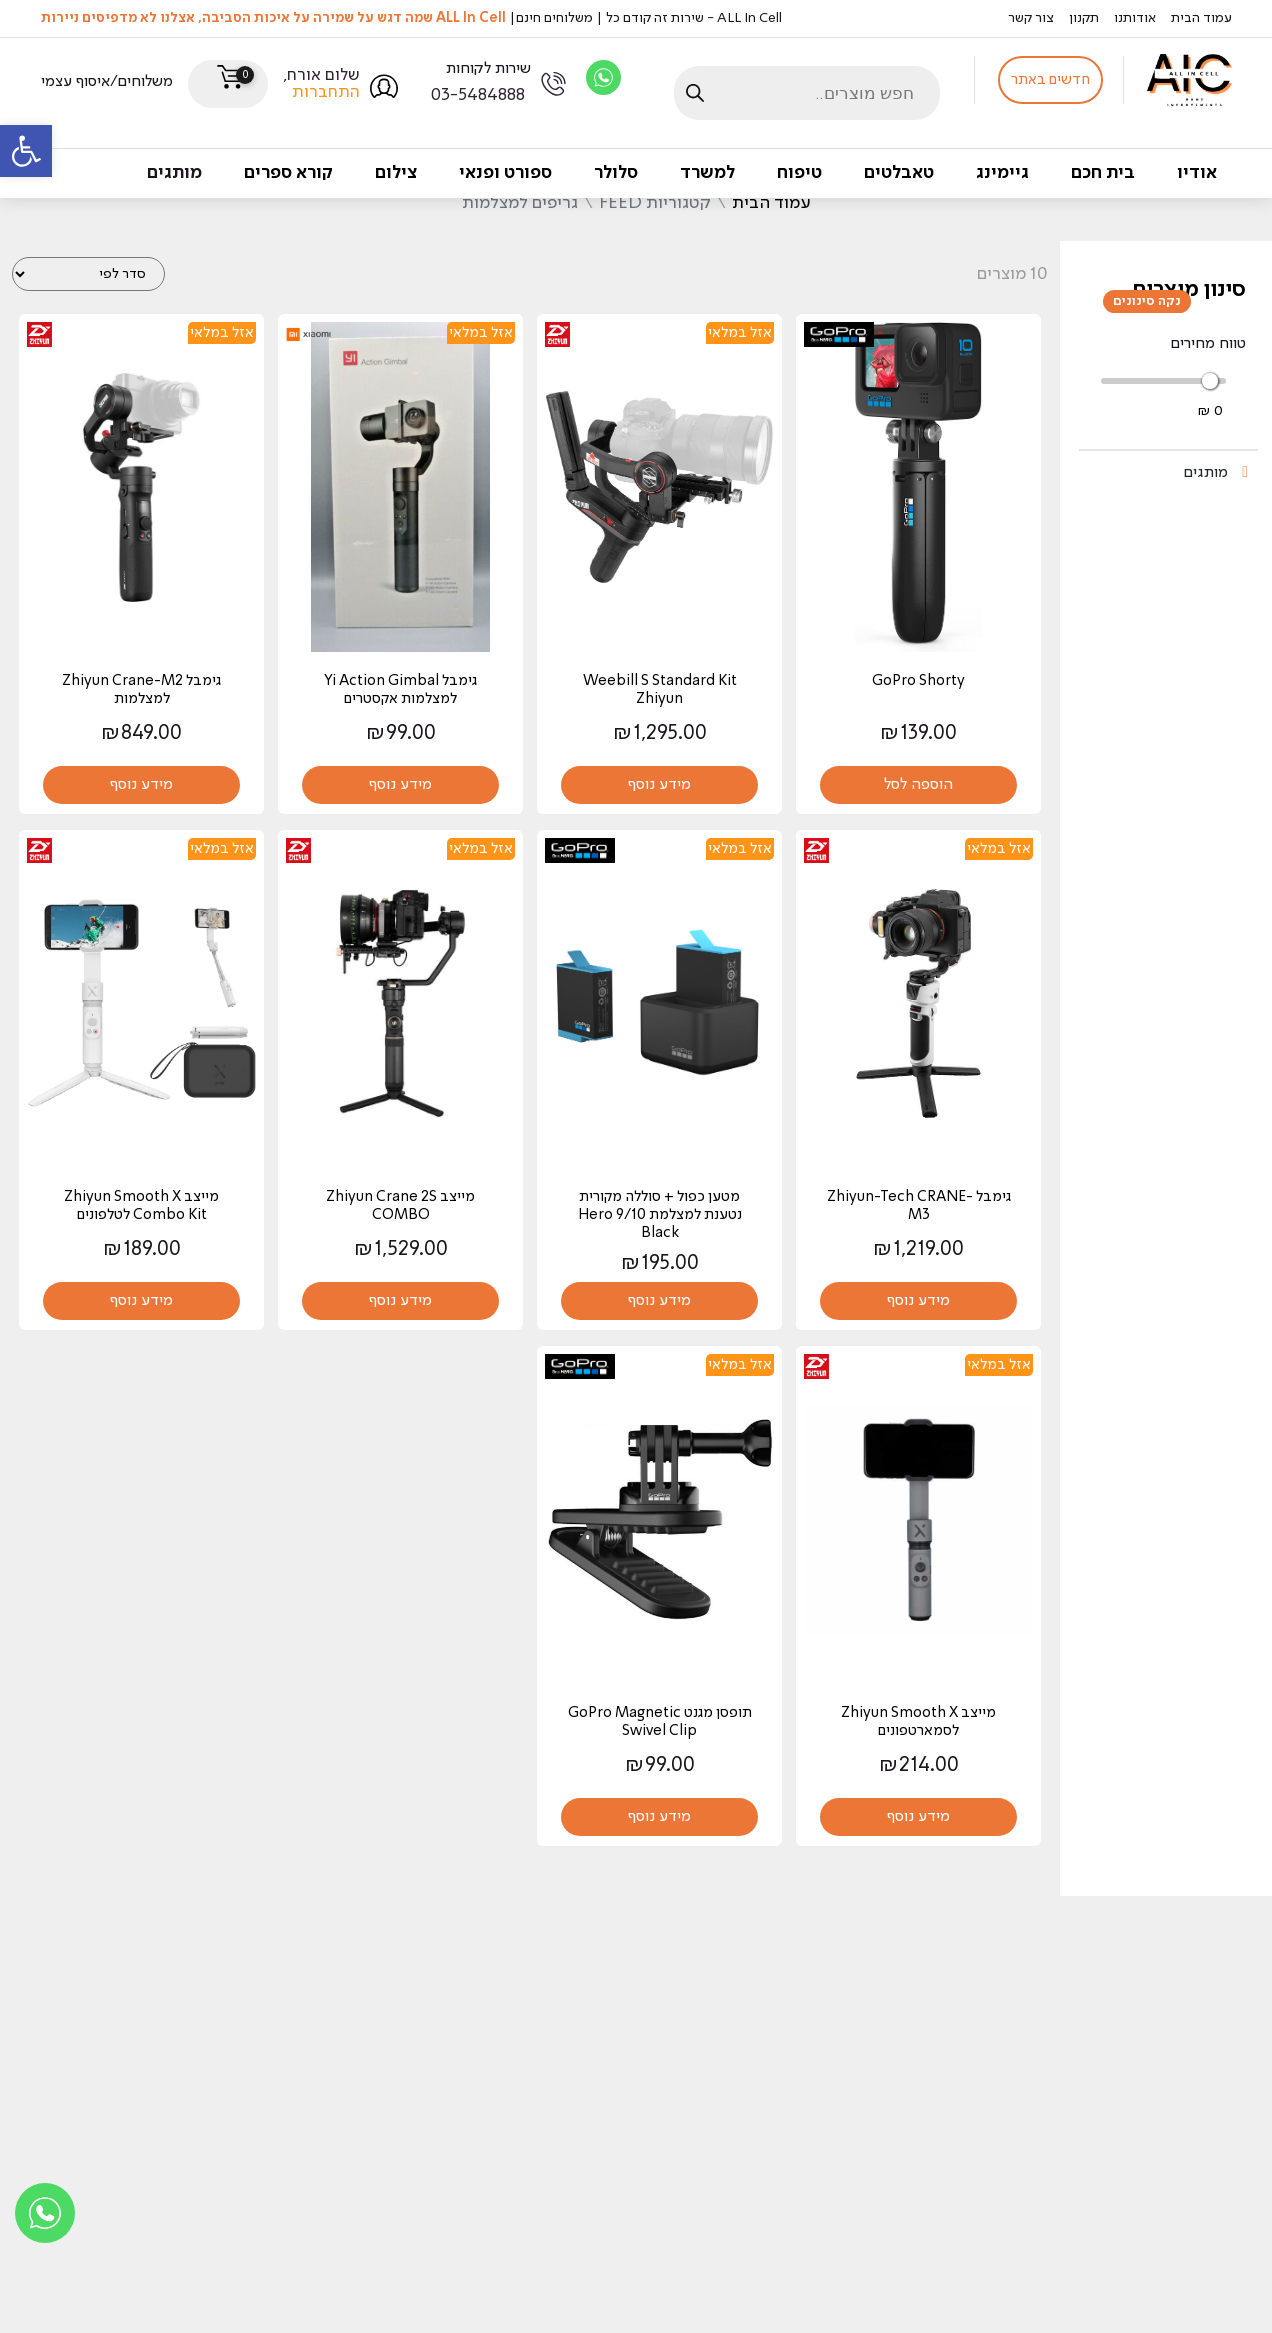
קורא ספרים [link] (288, 173)
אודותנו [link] (1135, 18)
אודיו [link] (1197, 173)
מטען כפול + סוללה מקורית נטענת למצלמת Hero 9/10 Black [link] (660, 1216)
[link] (26, 151)
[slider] (1210, 381)
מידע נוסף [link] (659, 785)
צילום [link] (396, 173)
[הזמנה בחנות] (88, 274)
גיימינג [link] (1002, 173)
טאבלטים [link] (899, 173)
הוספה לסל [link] (918, 785)
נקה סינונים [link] (1147, 301)
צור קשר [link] (1031, 18)
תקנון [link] (1084, 18)
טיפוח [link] (799, 173)
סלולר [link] (616, 173)
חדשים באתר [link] (1050, 80)
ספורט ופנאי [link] (505, 173)
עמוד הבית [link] (1201, 18)
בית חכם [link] (1103, 173)
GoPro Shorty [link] (918, 682)
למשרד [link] (707, 173)
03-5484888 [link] (478, 95)
